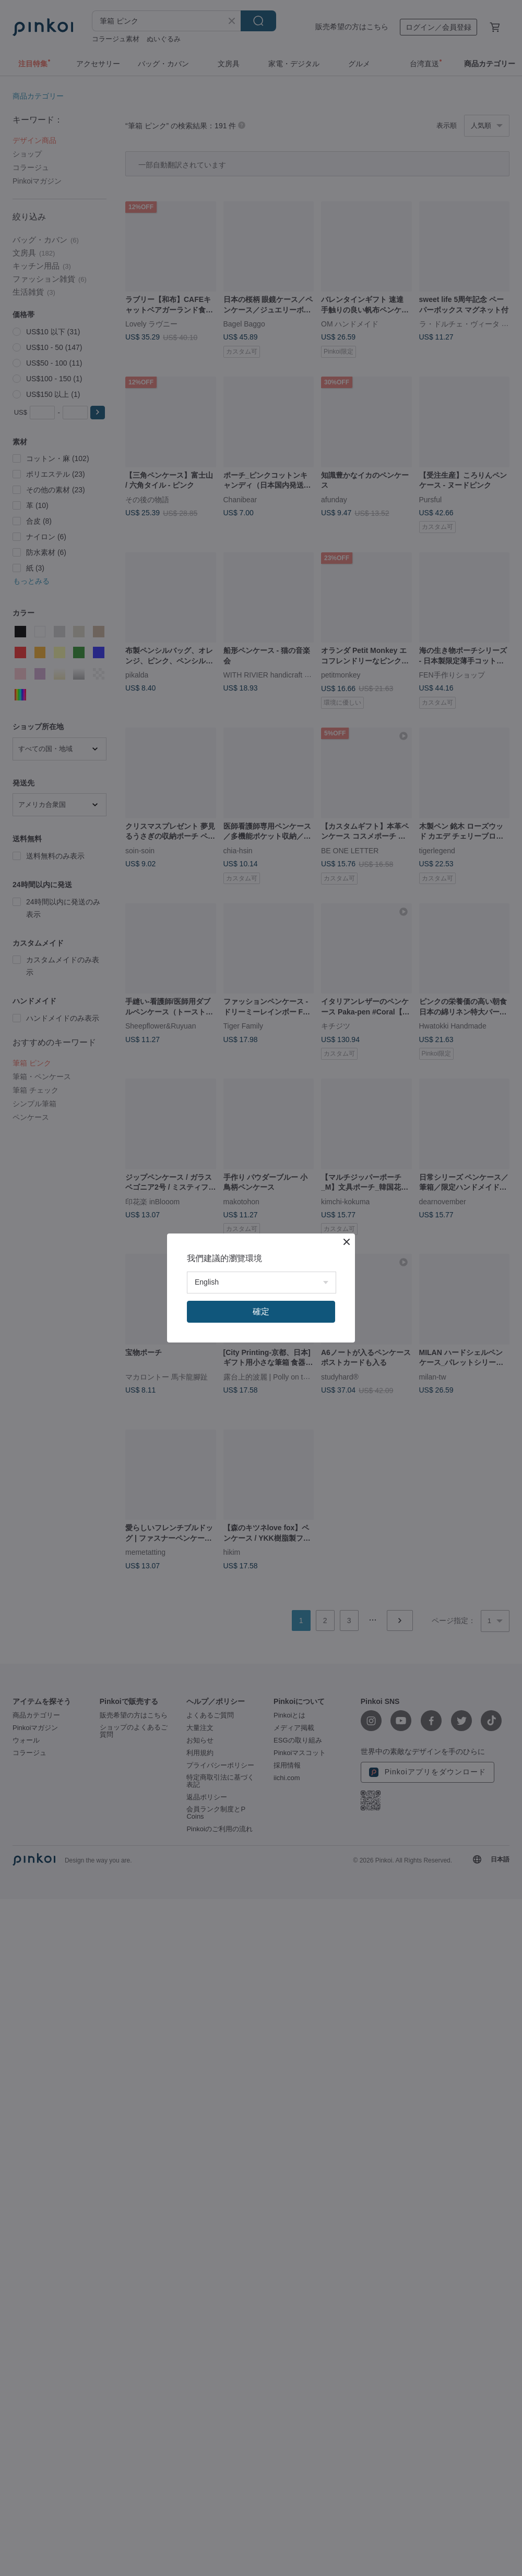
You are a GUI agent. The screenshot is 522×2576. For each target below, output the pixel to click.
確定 (261, 1311)
